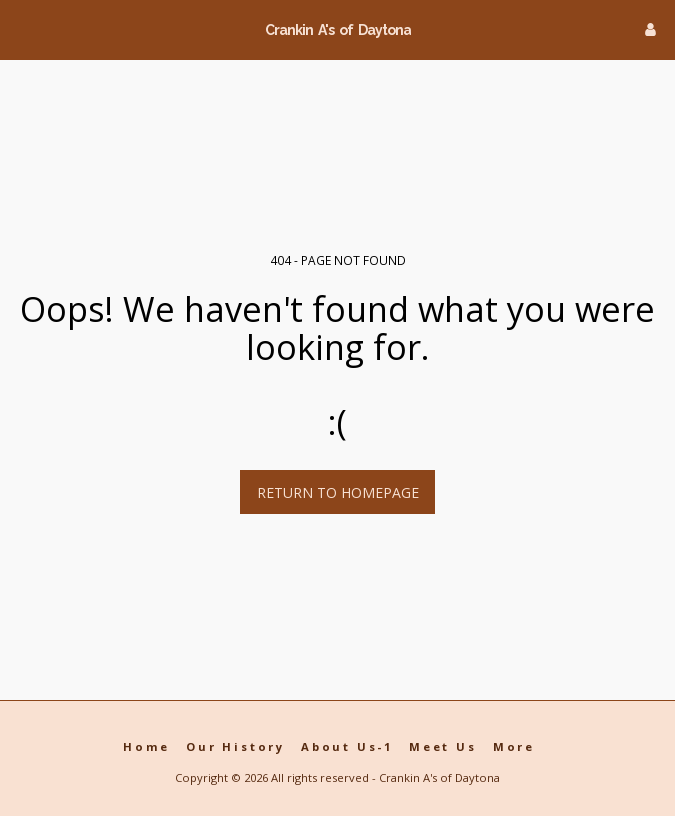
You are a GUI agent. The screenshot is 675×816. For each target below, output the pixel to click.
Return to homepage (338, 492)
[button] (22, 28)
